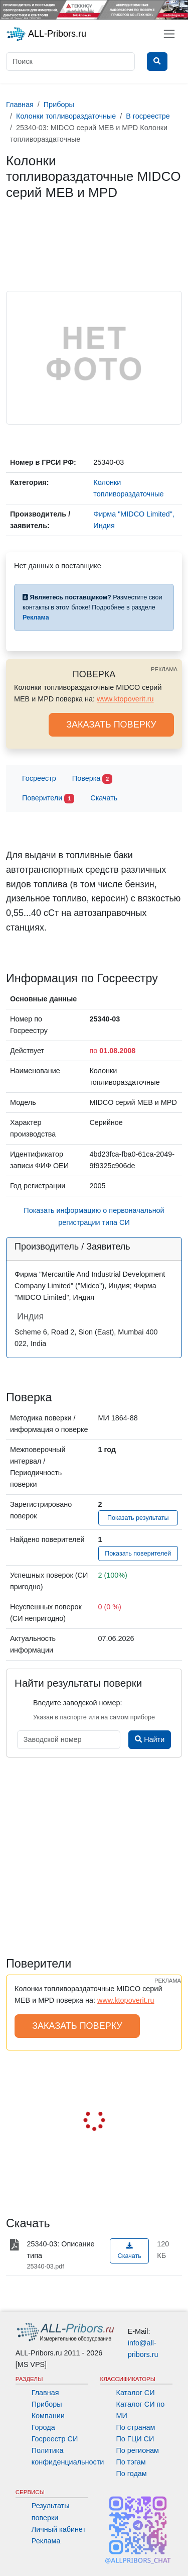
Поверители (48, 798)
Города (43, 2427)
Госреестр (39, 778)
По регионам (137, 2450)
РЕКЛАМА (164, 669)
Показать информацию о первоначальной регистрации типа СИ (94, 1216)
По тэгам (131, 2462)
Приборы (47, 2404)
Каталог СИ (135, 2393)
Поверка (92, 779)
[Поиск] (70, 61)
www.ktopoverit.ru (125, 699)
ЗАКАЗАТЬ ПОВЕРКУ (111, 724)
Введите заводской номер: (77, 1703)
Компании (48, 2416)
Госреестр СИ (55, 2439)
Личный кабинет (59, 2529)
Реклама (46, 2541)
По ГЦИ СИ (135, 2439)
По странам (135, 2427)
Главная (45, 2393)
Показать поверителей (138, 1553)
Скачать (103, 798)
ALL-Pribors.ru (46, 34)
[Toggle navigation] (169, 34)
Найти (149, 1739)
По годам (131, 2473)
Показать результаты (138, 1517)
